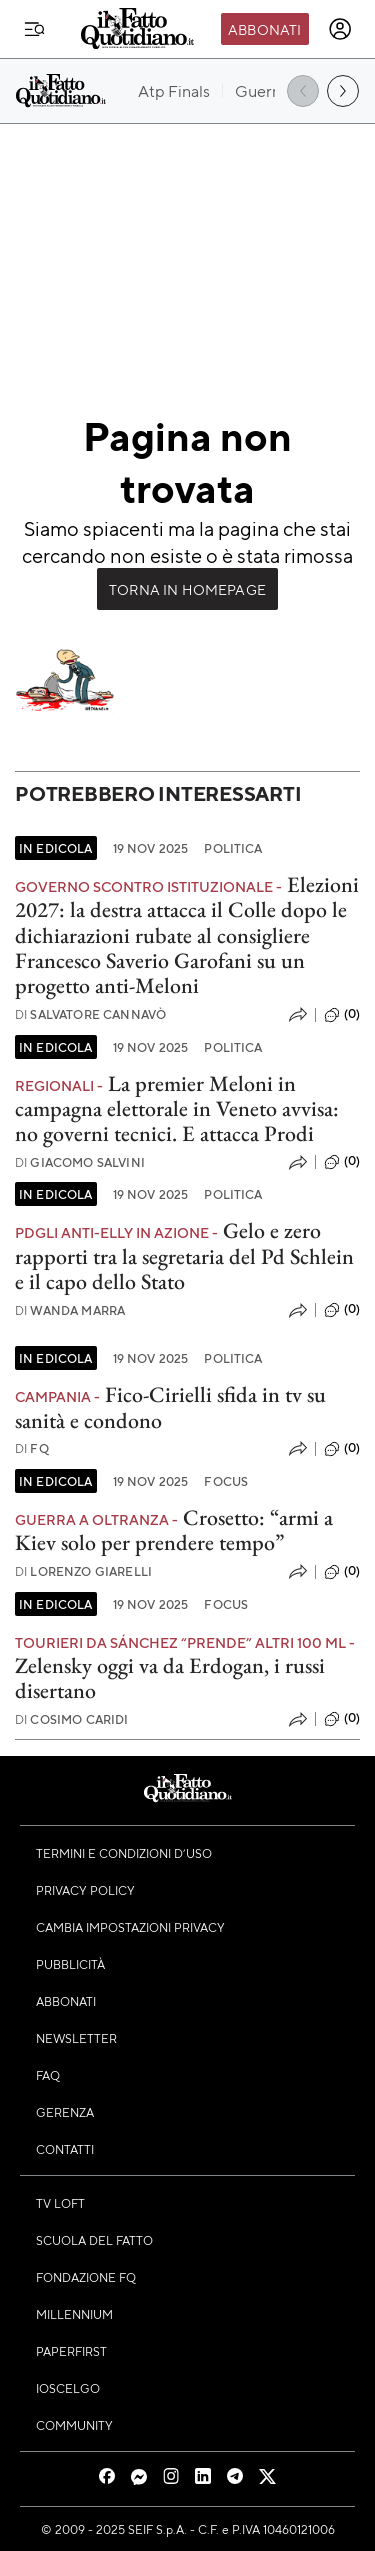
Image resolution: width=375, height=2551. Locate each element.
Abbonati (264, 29)
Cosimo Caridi (72, 1719)
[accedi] (340, 29)
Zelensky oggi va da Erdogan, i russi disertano (170, 1678)
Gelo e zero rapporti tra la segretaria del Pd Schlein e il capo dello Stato (184, 1256)
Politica (233, 848)
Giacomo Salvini (80, 1162)
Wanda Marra (70, 1310)
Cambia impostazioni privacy (130, 1927)
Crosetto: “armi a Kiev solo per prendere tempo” (174, 1530)
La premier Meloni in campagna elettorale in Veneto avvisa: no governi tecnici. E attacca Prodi (177, 1109)
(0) (342, 1015)
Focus (226, 1481)
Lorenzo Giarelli (83, 1571)
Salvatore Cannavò (90, 1014)
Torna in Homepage (187, 589)
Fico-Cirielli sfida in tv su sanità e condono (170, 1407)
